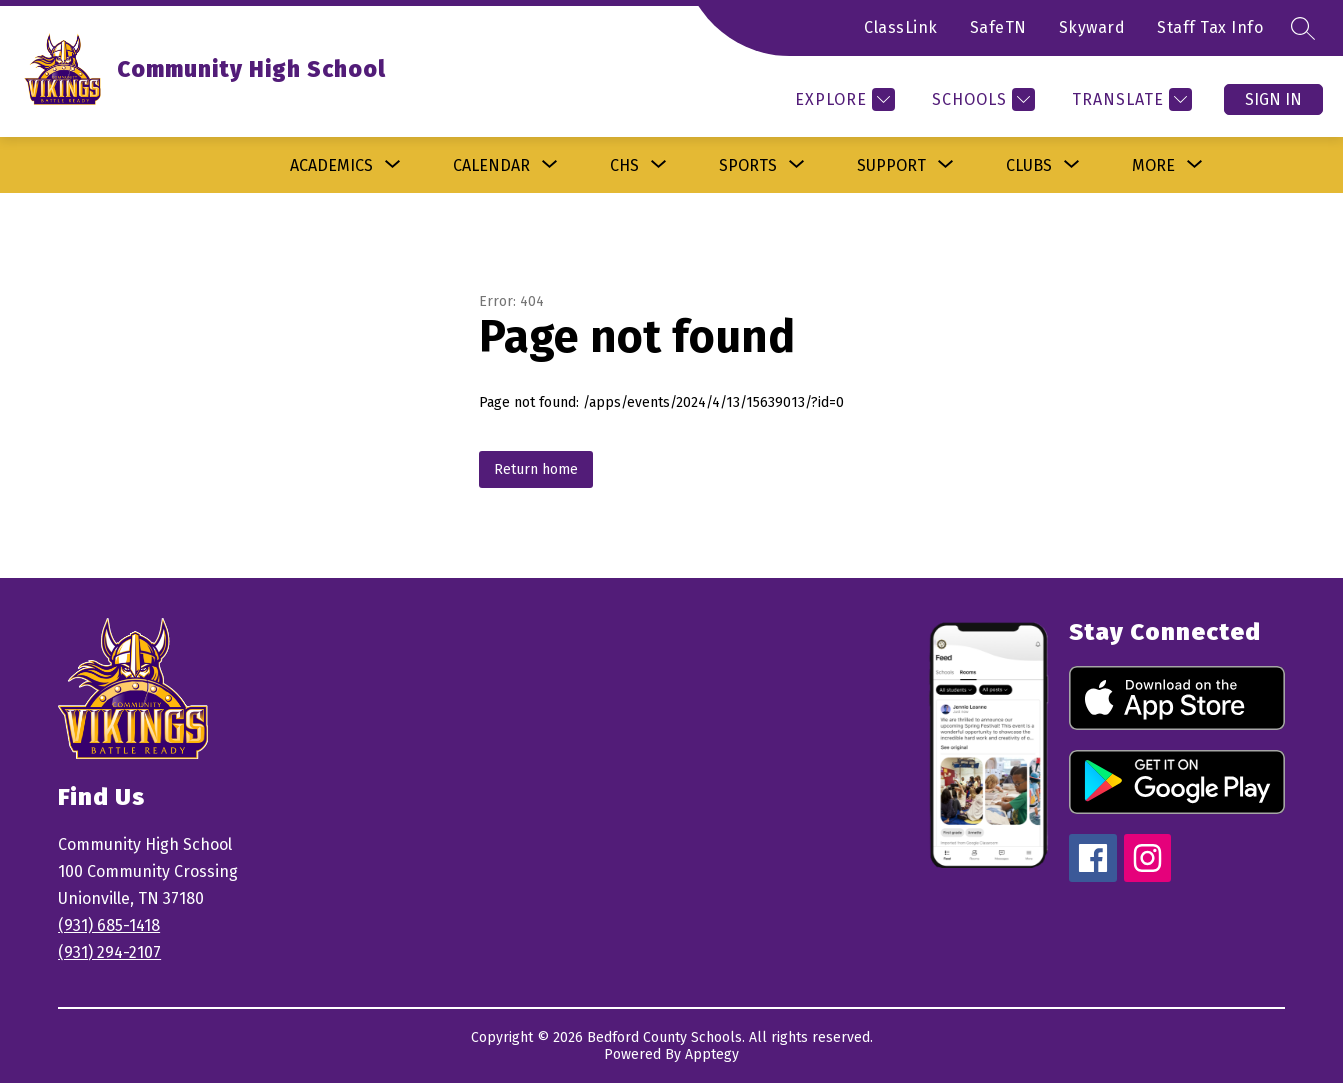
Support (891, 165)
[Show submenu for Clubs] (1029, 165)
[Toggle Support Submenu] (946, 165)
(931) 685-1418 (109, 925)
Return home (536, 469)
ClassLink (901, 27)
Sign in (1273, 99)
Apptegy (712, 1054)
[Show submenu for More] (1153, 165)
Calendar (491, 165)
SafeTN (998, 27)
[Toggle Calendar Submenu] (550, 165)
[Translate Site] (1129, 99)
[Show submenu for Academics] (331, 165)
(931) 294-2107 (109, 952)
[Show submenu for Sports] (748, 165)
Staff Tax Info (1210, 27)
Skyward (1092, 27)
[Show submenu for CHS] (624, 165)
